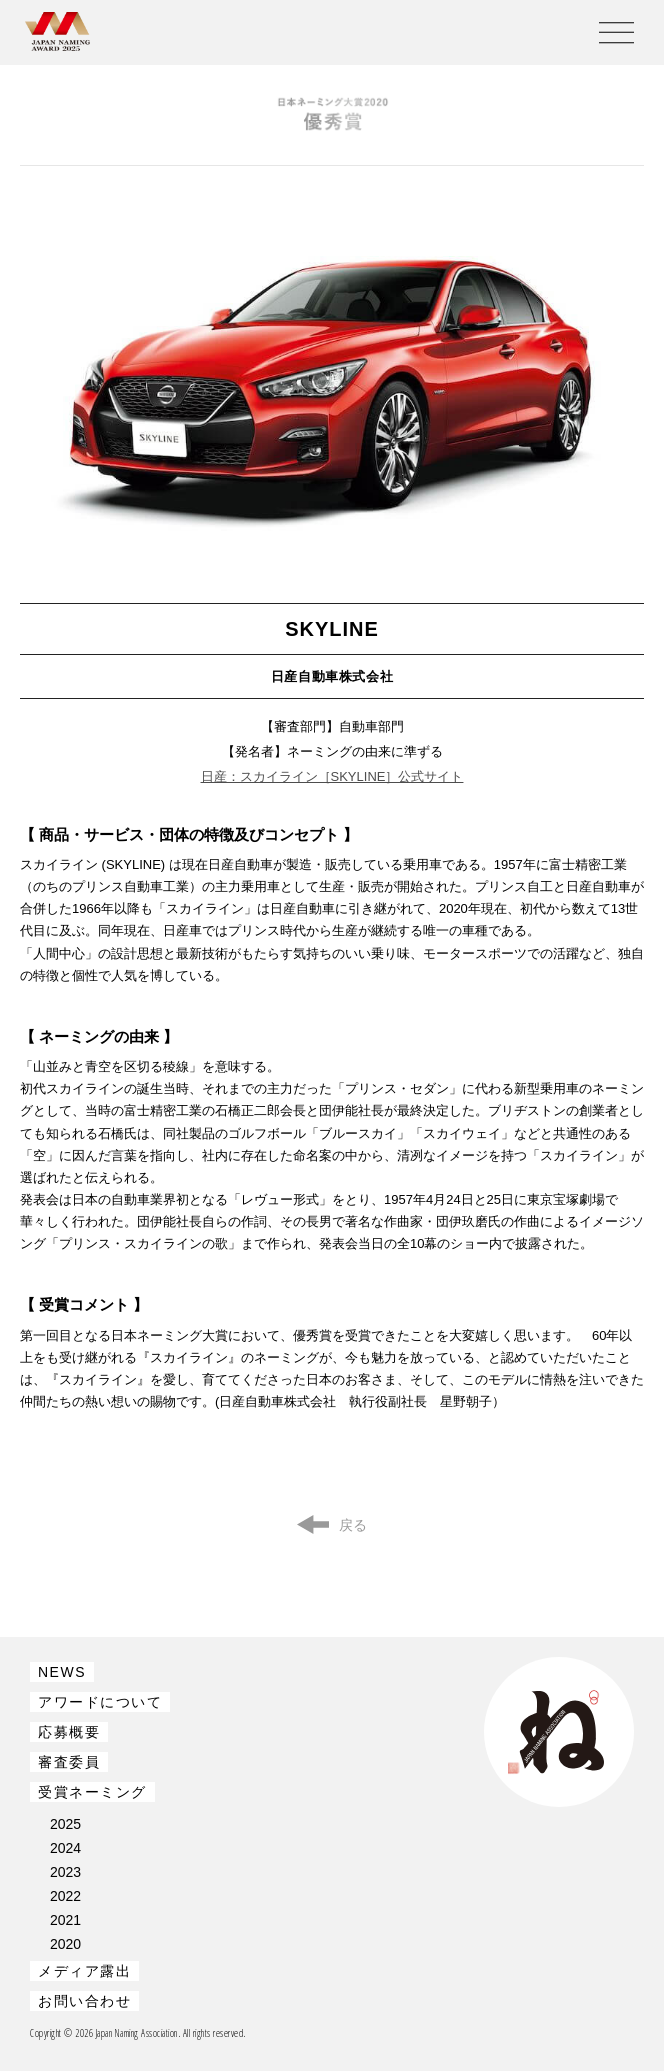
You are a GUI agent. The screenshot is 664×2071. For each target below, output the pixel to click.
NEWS (62, 1672)
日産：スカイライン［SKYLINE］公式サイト (332, 776)
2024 (65, 1848)
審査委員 (69, 1762)
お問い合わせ (84, 2001)
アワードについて (100, 1702)
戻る (353, 1525)
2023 (65, 1872)
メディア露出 (84, 1971)
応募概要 (69, 1732)
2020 (65, 1944)
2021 (65, 1920)
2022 (65, 1896)
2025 (65, 1824)
